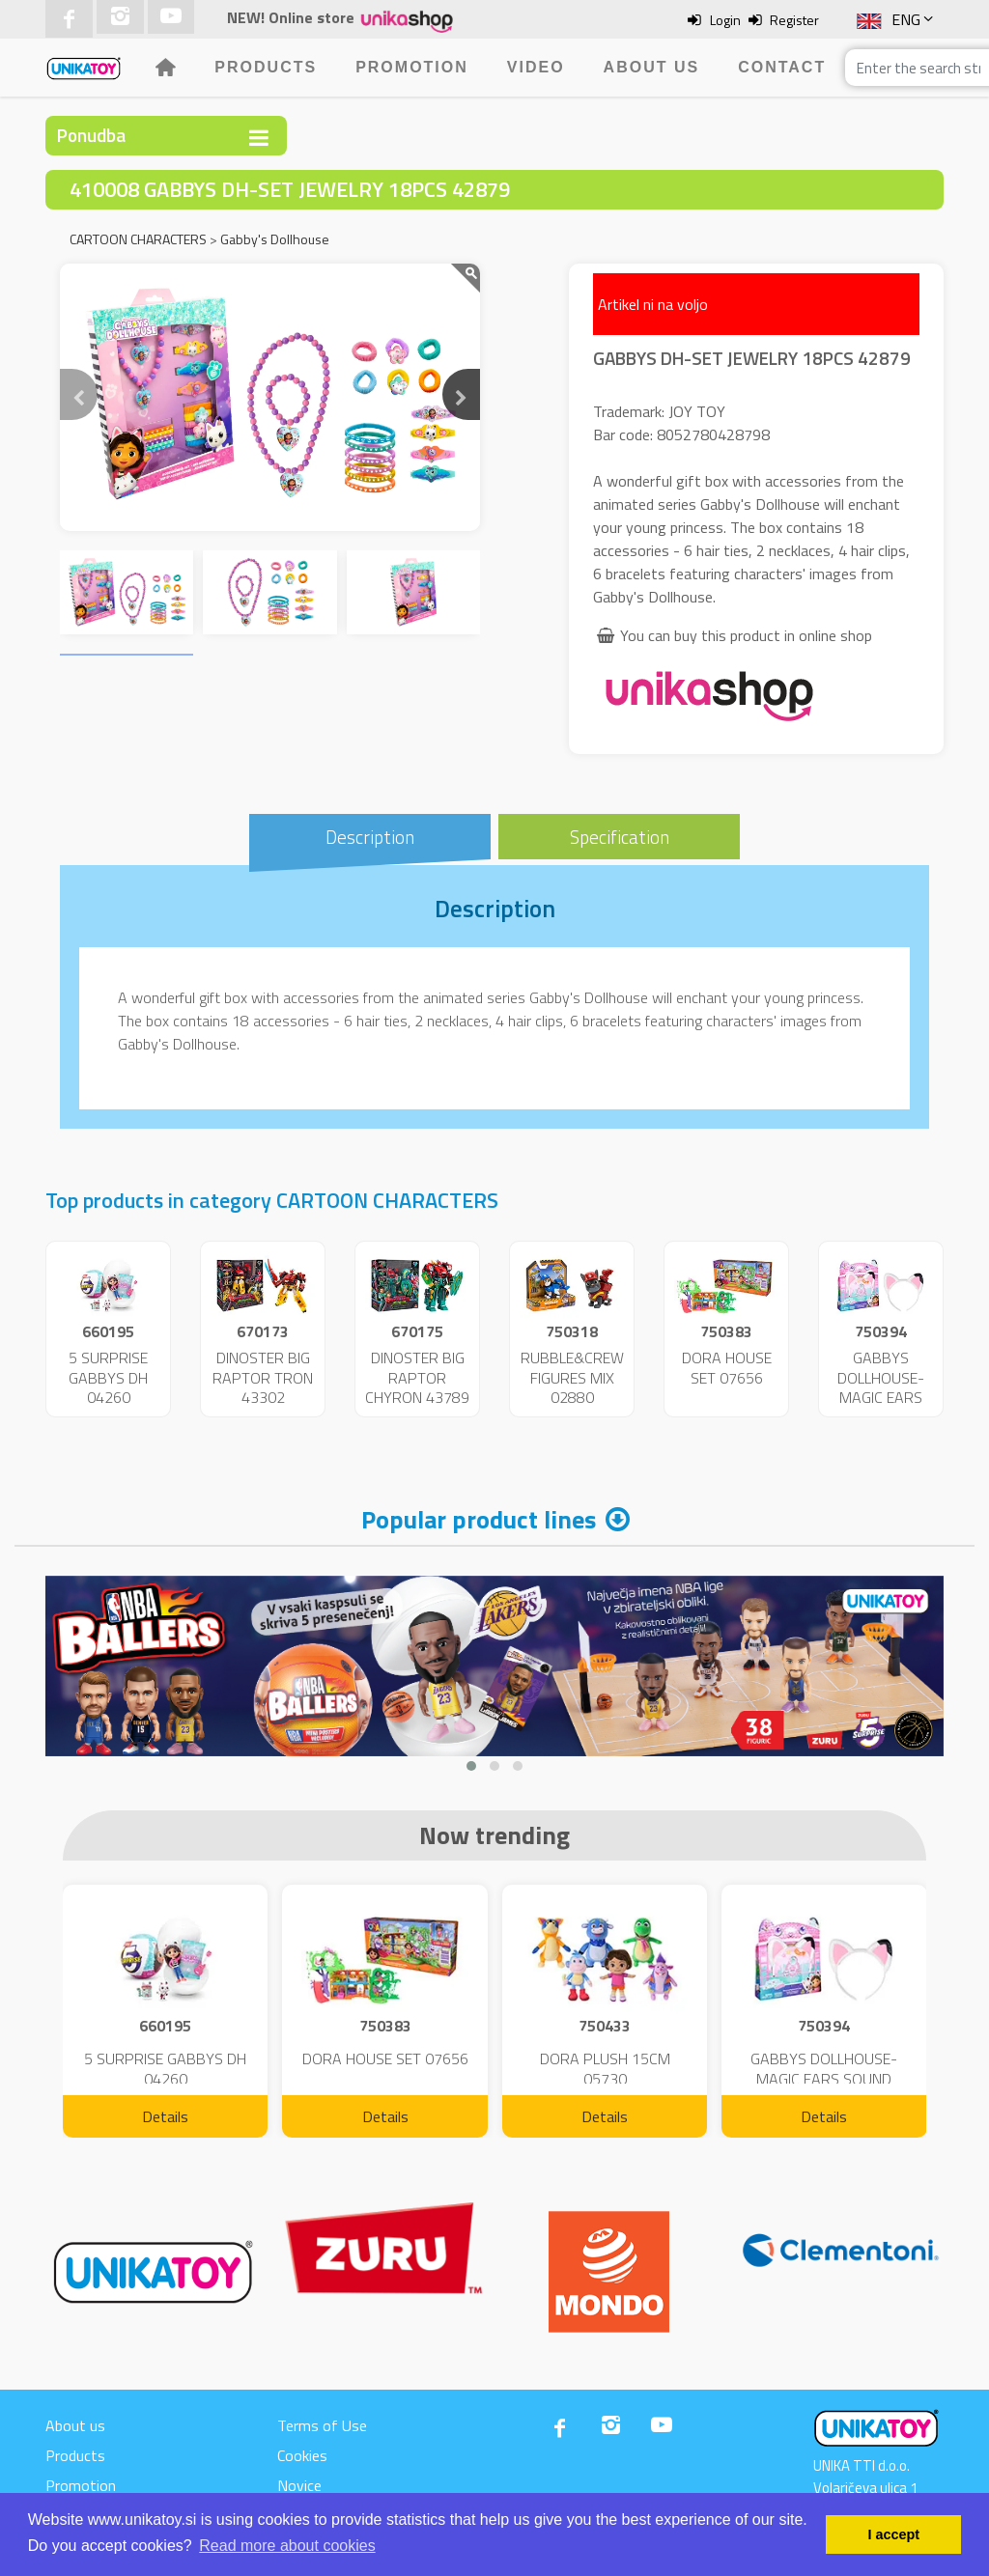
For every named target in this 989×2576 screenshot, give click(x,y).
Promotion (411, 67)
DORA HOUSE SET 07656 (727, 1367)
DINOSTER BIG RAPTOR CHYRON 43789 (417, 1378)
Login (725, 20)
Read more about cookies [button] (287, 2545)
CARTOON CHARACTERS (138, 239)
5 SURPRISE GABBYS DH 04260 (108, 1378)
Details (165, 2116)
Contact (782, 67)
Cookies (302, 2455)
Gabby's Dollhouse (274, 239)
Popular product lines (478, 1519)
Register (794, 20)
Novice (299, 2485)
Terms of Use (322, 2425)
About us (652, 67)
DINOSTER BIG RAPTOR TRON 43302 (262, 1378)
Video (536, 67)
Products (265, 67)
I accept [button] (893, 2534)
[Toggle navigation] (258, 138)
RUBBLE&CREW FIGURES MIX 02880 (572, 1378)
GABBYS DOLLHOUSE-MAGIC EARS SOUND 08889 (881, 1387)
